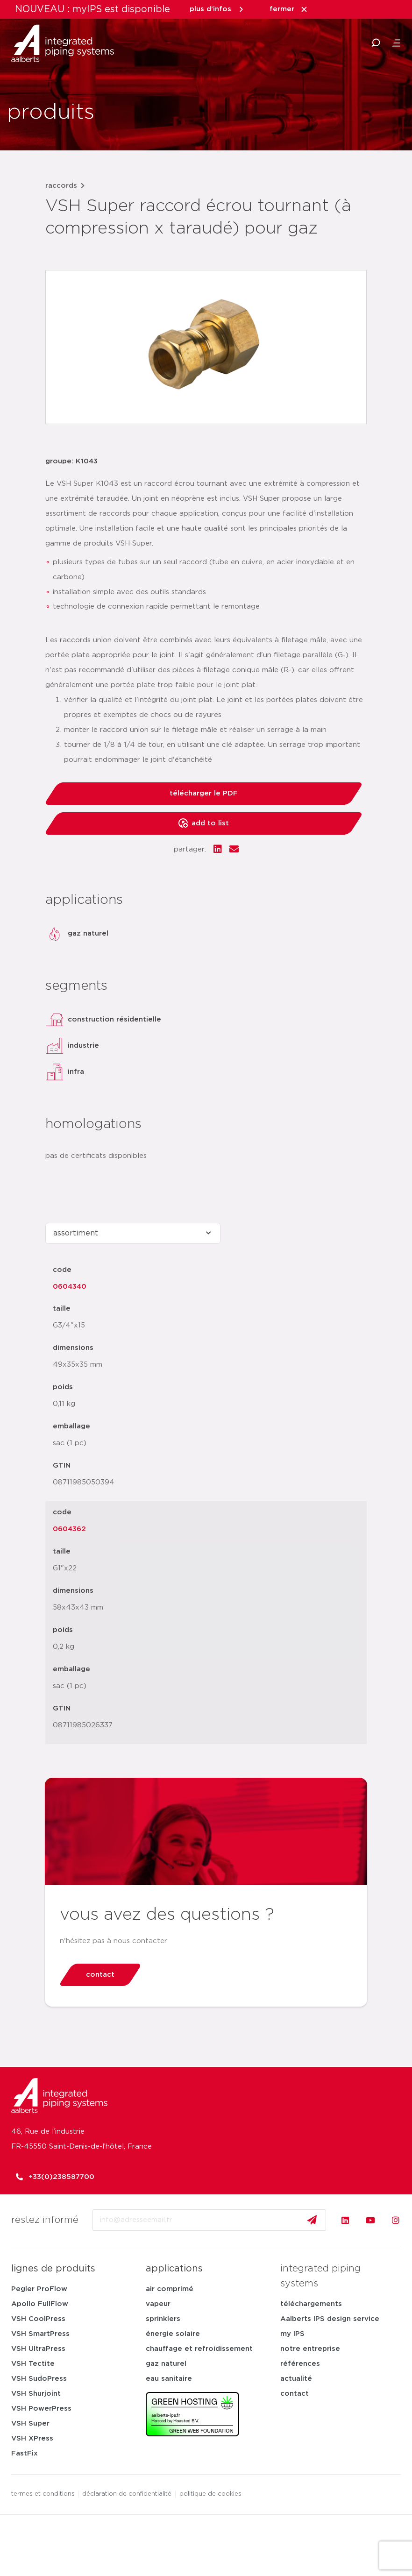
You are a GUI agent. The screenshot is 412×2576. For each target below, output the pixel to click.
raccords (61, 185)
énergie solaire (173, 2333)
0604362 (69, 1529)
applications (174, 2268)
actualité (296, 2378)
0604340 (69, 1286)
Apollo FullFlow (39, 2303)
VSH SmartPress (40, 2333)
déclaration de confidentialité (127, 2494)
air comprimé (169, 2288)
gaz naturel (166, 2363)
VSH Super (30, 2423)
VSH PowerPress (41, 2408)
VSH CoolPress (38, 2318)
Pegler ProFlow (39, 2288)
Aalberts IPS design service (329, 2318)
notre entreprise (310, 2348)
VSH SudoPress (39, 2378)
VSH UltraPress (38, 2348)
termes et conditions (43, 2494)
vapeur (158, 2303)
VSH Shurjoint (36, 2393)
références (300, 2363)
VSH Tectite (33, 2363)
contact (294, 2393)
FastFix (24, 2453)
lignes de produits (53, 2268)
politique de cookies (211, 2494)
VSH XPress (32, 2438)
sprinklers (163, 2318)
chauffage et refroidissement (199, 2348)
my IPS (292, 2333)
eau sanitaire (169, 2378)
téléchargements (311, 2303)
